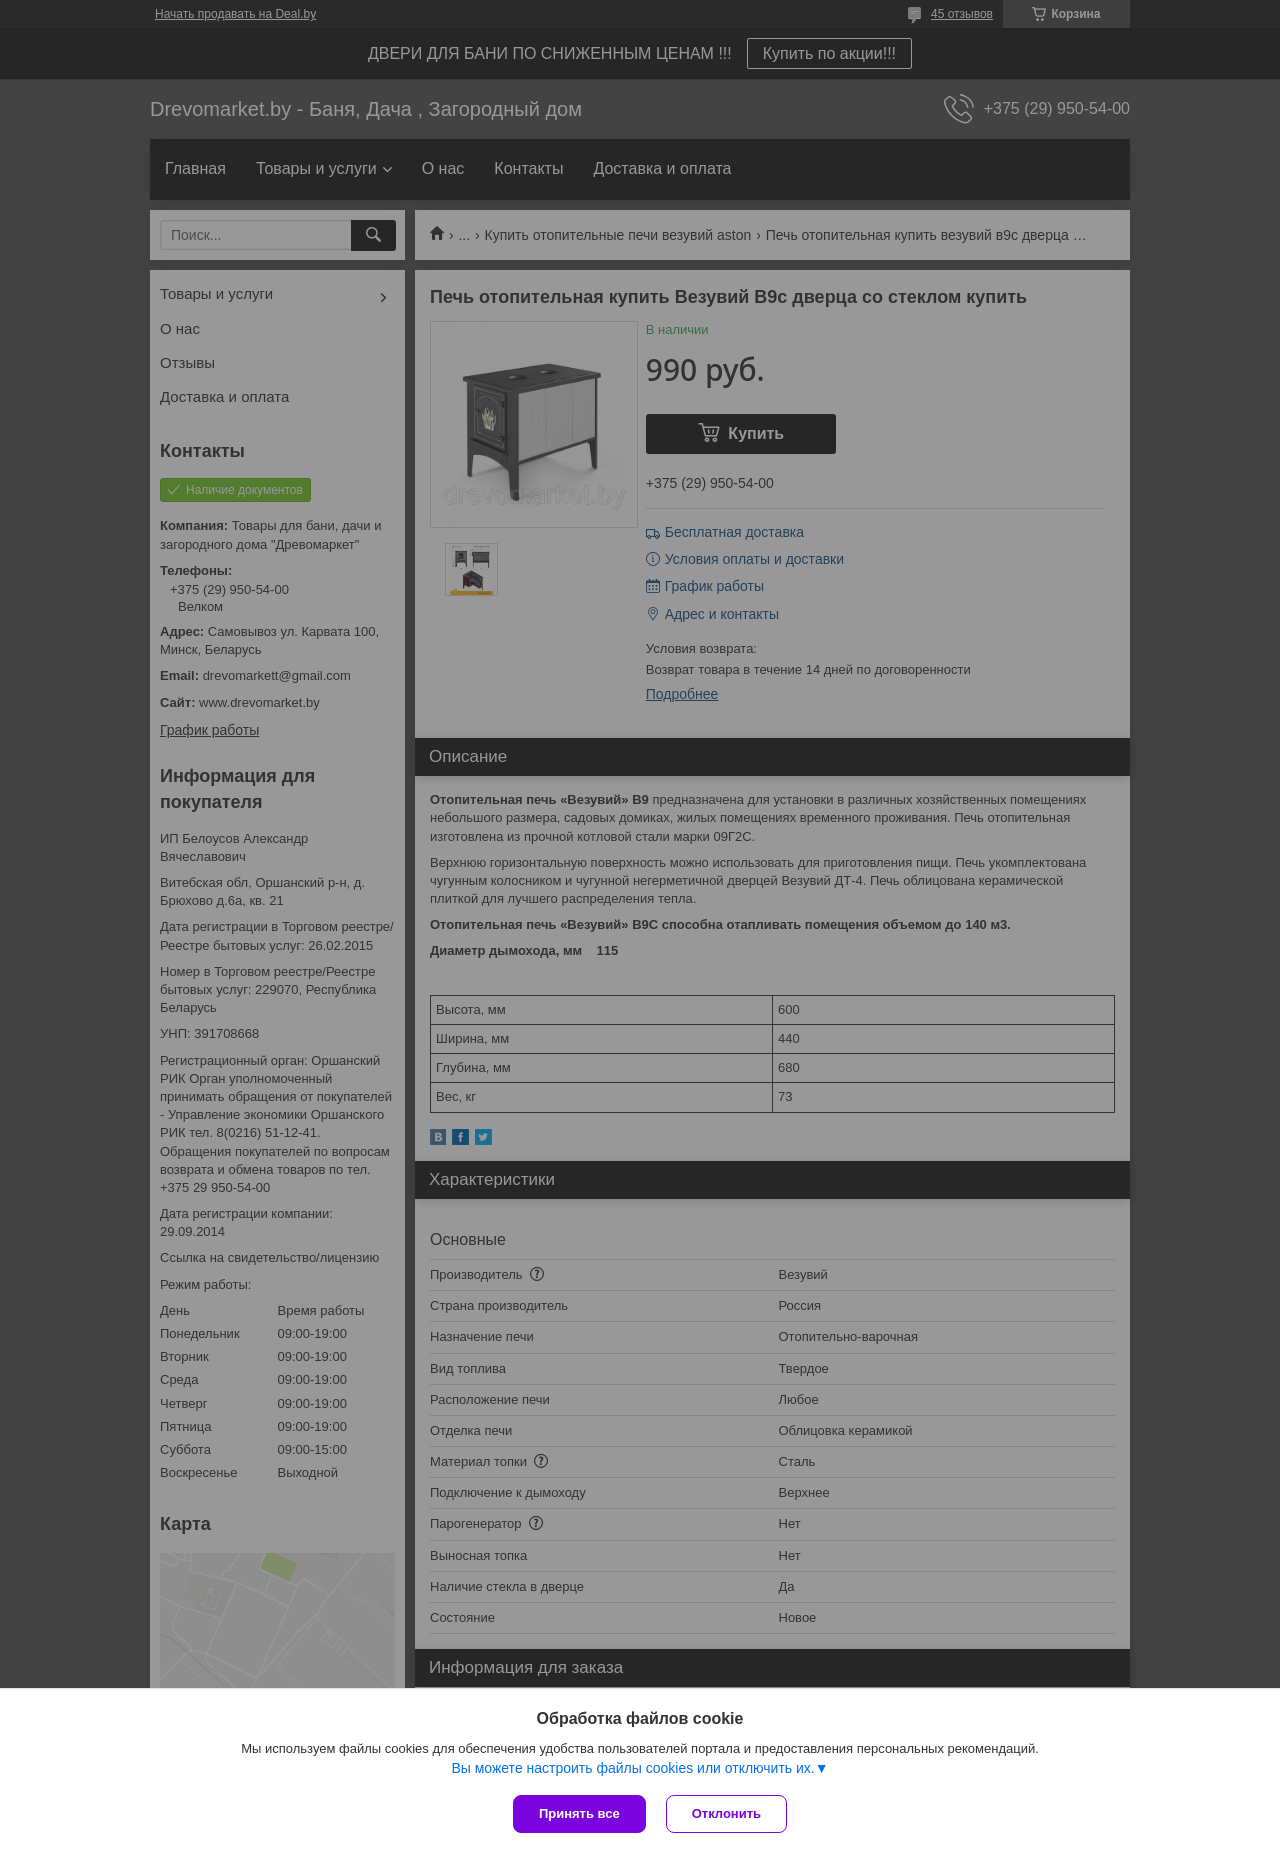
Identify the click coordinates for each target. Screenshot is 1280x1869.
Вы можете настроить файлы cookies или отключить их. (632, 1768)
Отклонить (726, 1813)
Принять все (579, 1813)
